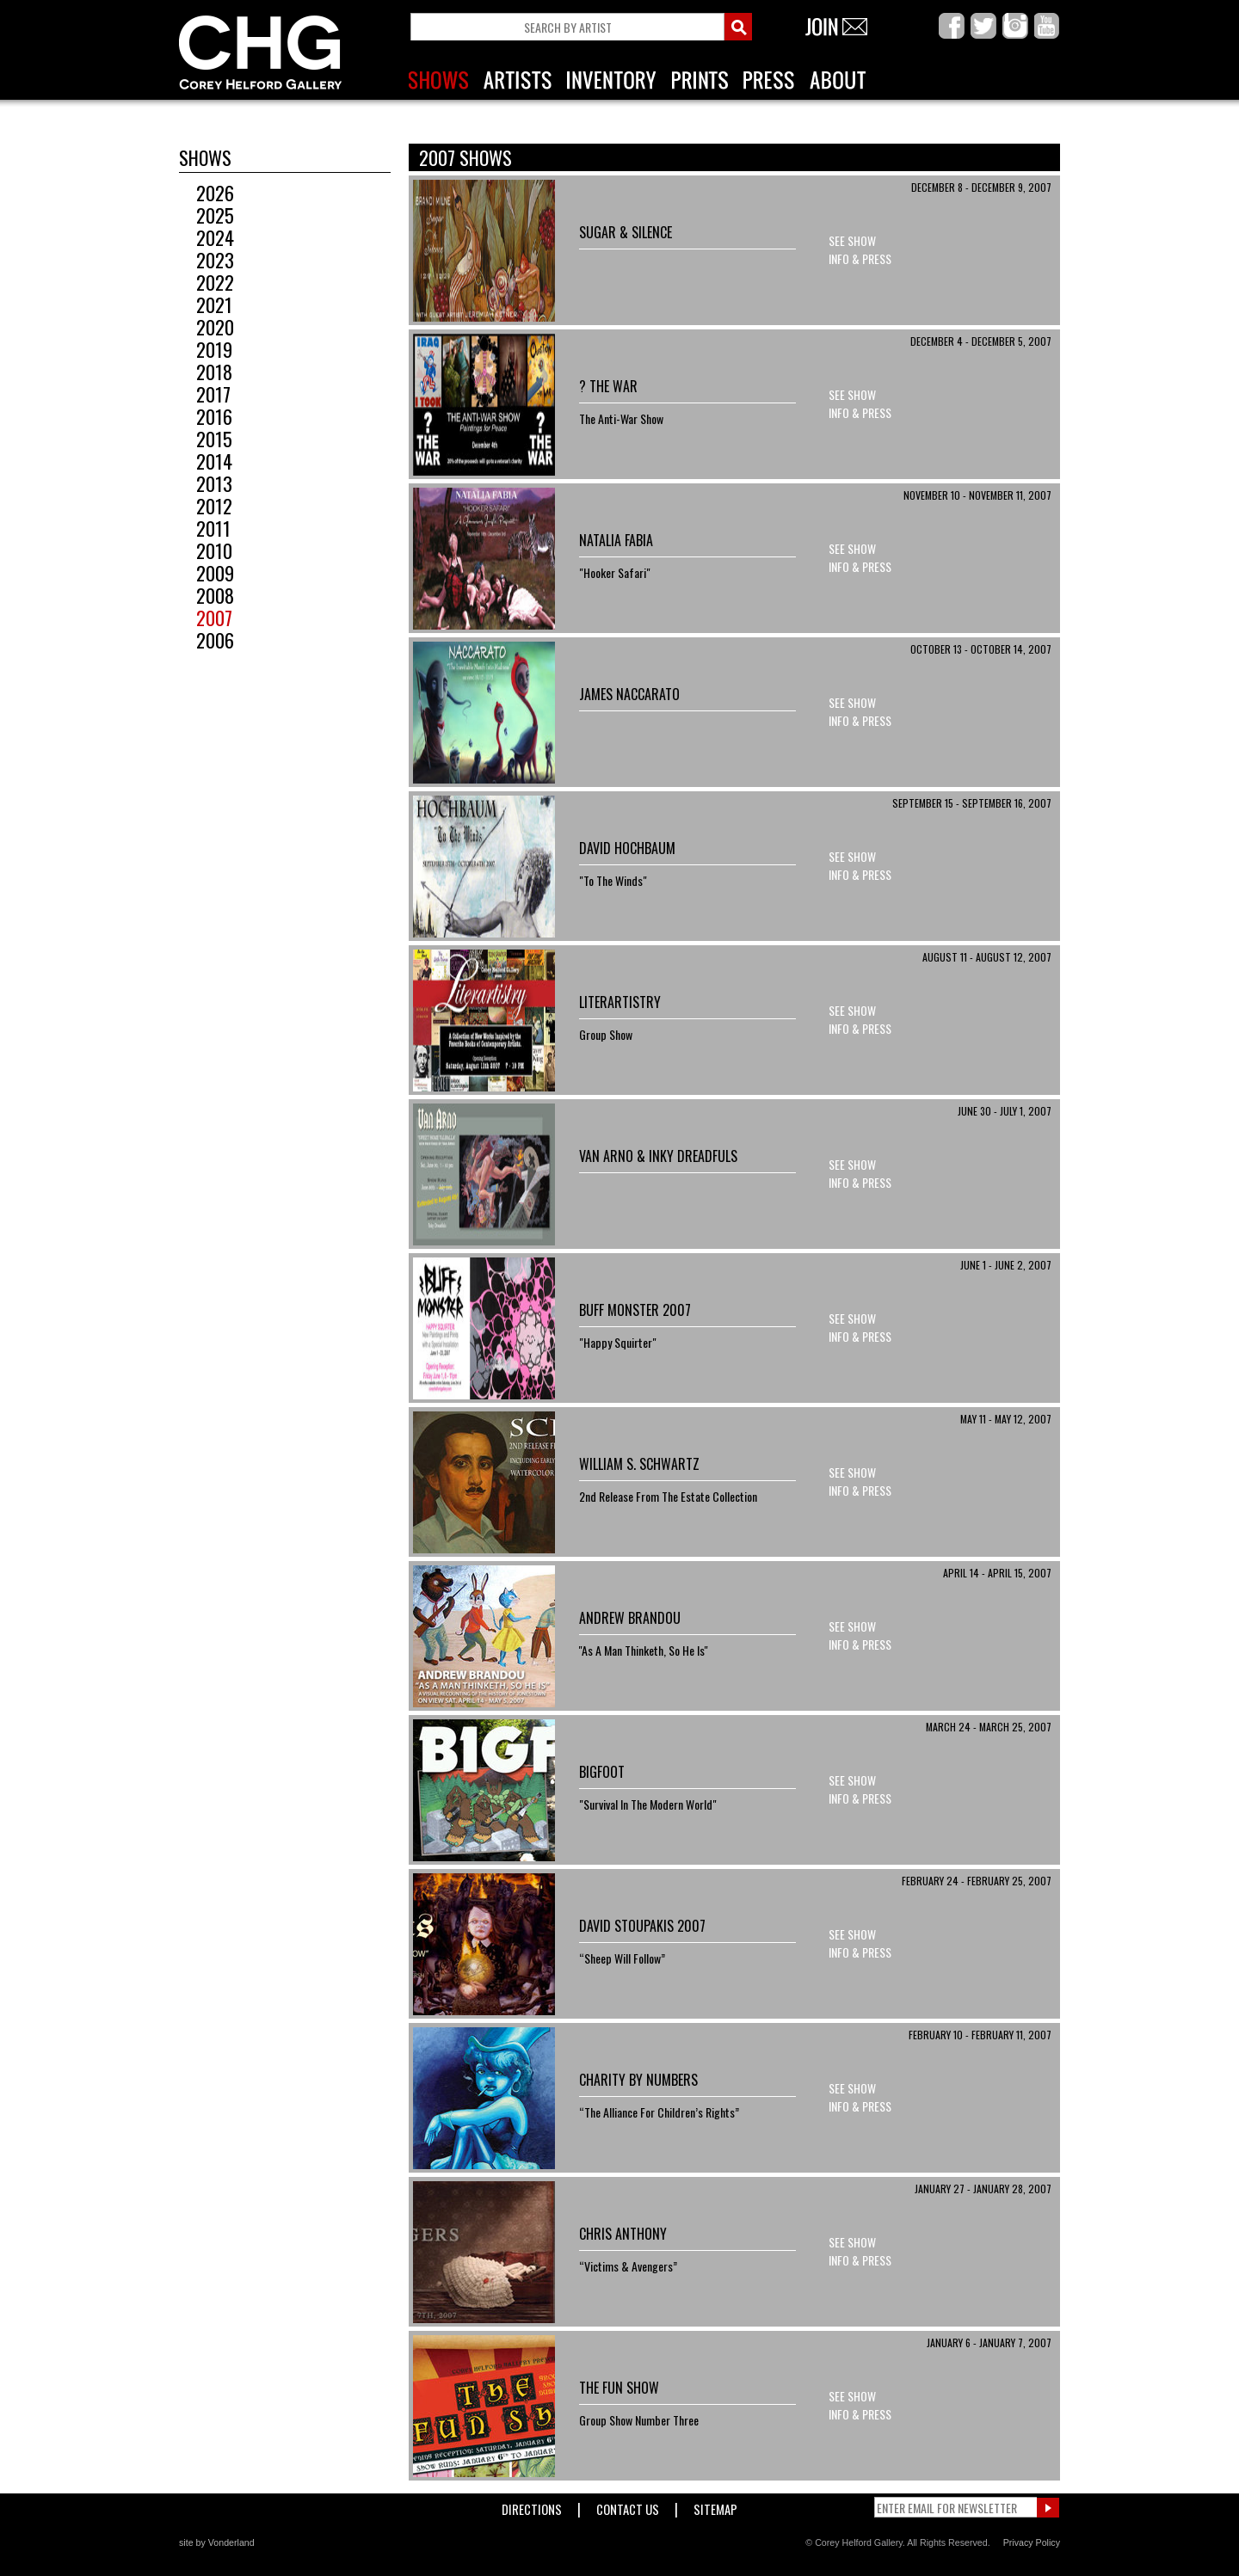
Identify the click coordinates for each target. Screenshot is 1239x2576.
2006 (206, 640)
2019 (205, 349)
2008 (206, 595)
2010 (205, 550)
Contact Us (627, 2505)
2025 (206, 215)
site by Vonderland (217, 2542)
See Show (852, 240)
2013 (205, 483)
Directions (532, 2505)
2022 (206, 282)
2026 (206, 192)
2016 (205, 416)
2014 (205, 461)
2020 (206, 327)
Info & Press (860, 258)
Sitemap (715, 2505)
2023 (206, 260)
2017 (205, 394)
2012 (205, 506)
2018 (205, 371)
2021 (205, 304)
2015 (205, 438)
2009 (206, 573)
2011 (205, 528)
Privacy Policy (1031, 2542)
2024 (206, 237)
